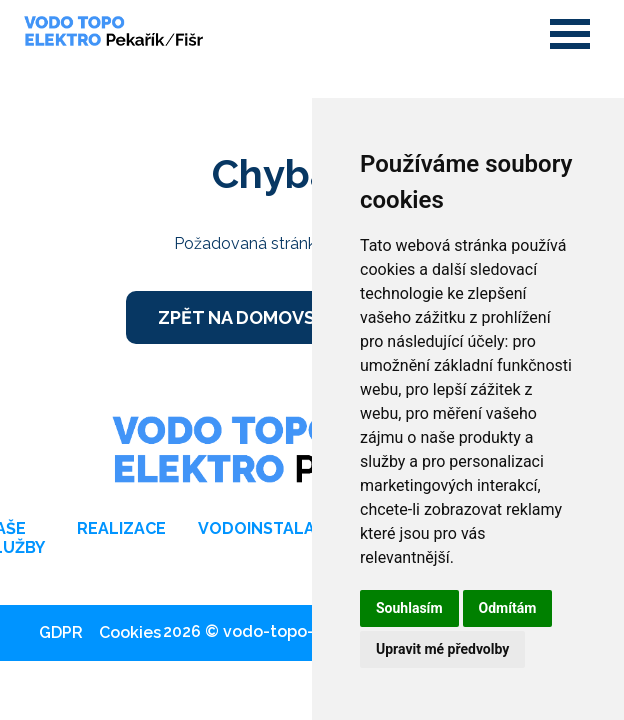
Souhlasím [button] (409, 608)
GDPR (61, 632)
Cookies (130, 632)
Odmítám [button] (508, 608)
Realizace (121, 528)
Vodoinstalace (267, 528)
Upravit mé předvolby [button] (442, 649)
